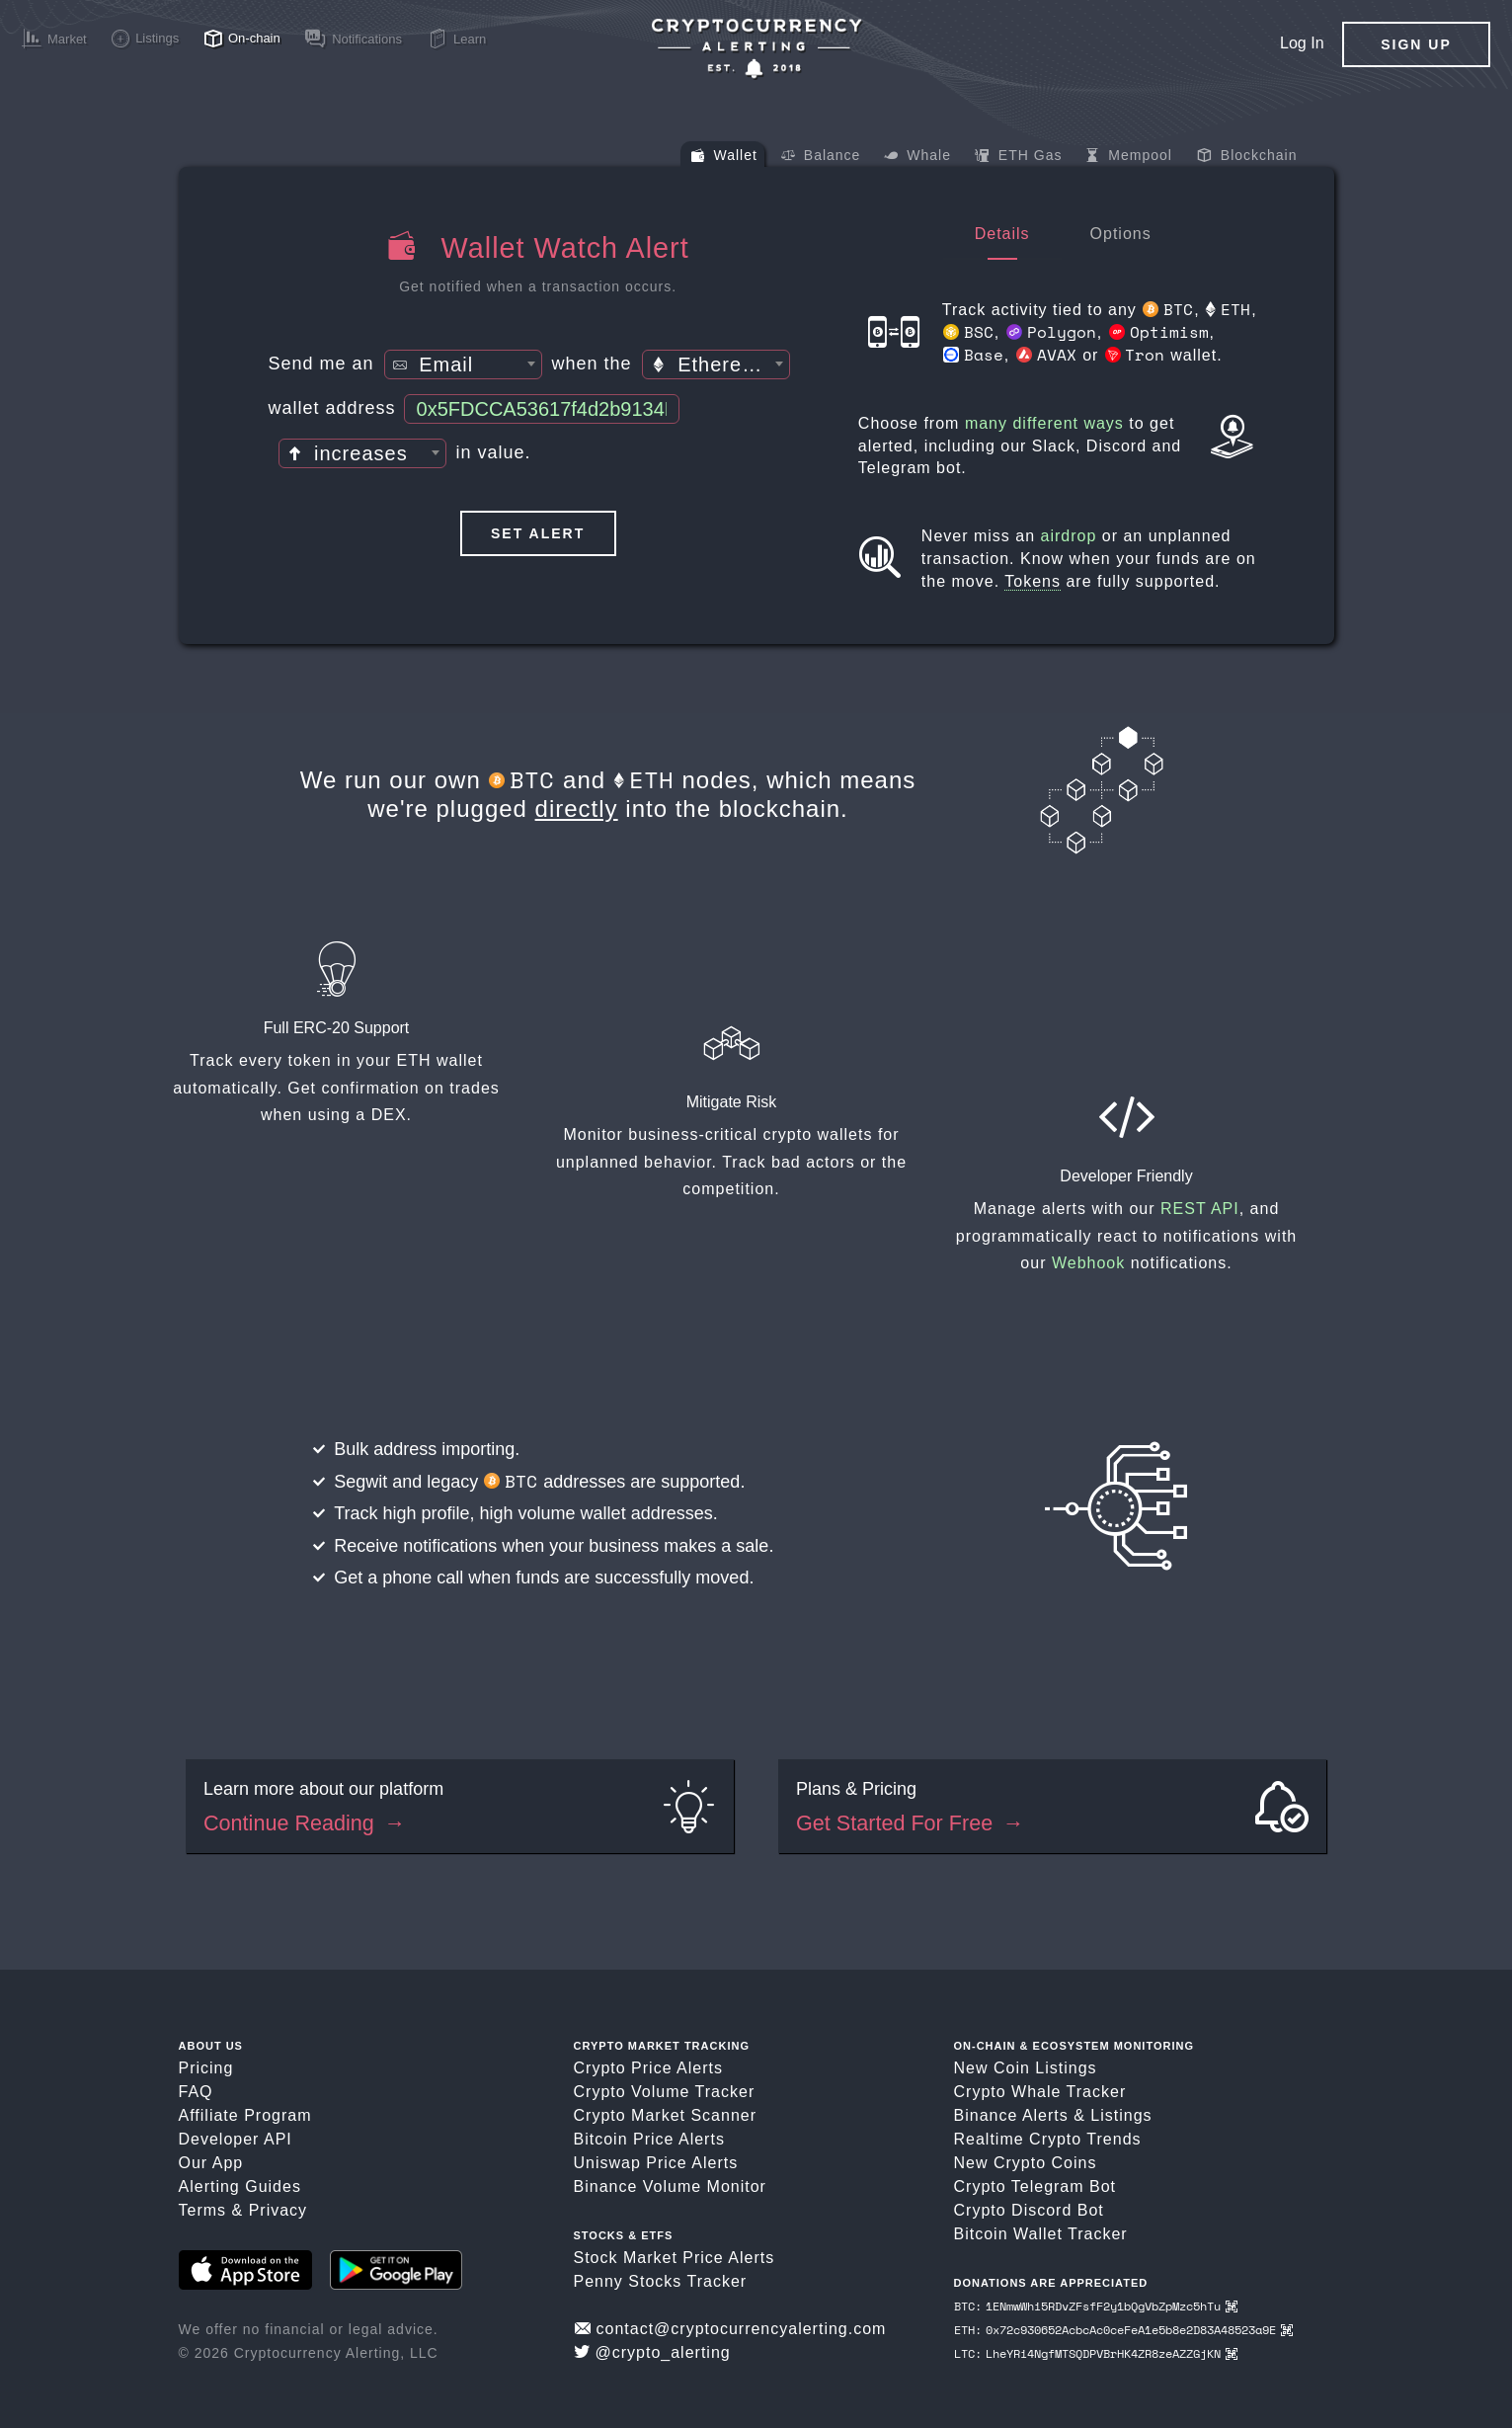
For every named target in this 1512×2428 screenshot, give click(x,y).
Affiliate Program (245, 2115)
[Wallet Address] (541, 409)
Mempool (1128, 157)
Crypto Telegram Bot (1035, 2186)
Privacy (278, 2210)
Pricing (206, 2068)
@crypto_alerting (652, 2352)
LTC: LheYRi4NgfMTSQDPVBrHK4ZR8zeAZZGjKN (1095, 2353)
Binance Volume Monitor (670, 2186)
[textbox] (463, 365)
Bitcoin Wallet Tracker (1041, 2234)
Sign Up (1416, 44)
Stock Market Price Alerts (674, 2257)
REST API (1199, 1208)
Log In (1301, 43)
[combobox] (463, 364)
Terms (203, 2210)
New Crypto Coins (1025, 2162)
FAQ (196, 2091)
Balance (820, 157)
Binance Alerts (1011, 2115)
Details (1002, 233)
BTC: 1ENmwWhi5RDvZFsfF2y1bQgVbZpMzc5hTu (1095, 2306)
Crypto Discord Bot (1029, 2210)
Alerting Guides (240, 2186)
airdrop (1069, 535)
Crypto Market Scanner (665, 2115)
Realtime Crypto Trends (1048, 2139)
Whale (917, 157)
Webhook (1088, 1262)
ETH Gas (1018, 157)
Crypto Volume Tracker (665, 2091)
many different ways (1044, 423)
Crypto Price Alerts (648, 2068)
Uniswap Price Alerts (656, 2162)
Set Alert (538, 533)
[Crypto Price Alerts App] (756, 48)
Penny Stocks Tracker (661, 2281)
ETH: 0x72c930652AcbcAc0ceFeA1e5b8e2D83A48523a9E (1123, 2329)
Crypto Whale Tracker (1040, 2091)
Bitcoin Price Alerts (649, 2139)
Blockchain (1247, 157)
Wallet (723, 157)
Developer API (235, 2139)
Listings (1121, 2115)
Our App (211, 2162)
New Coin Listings (1025, 2068)
